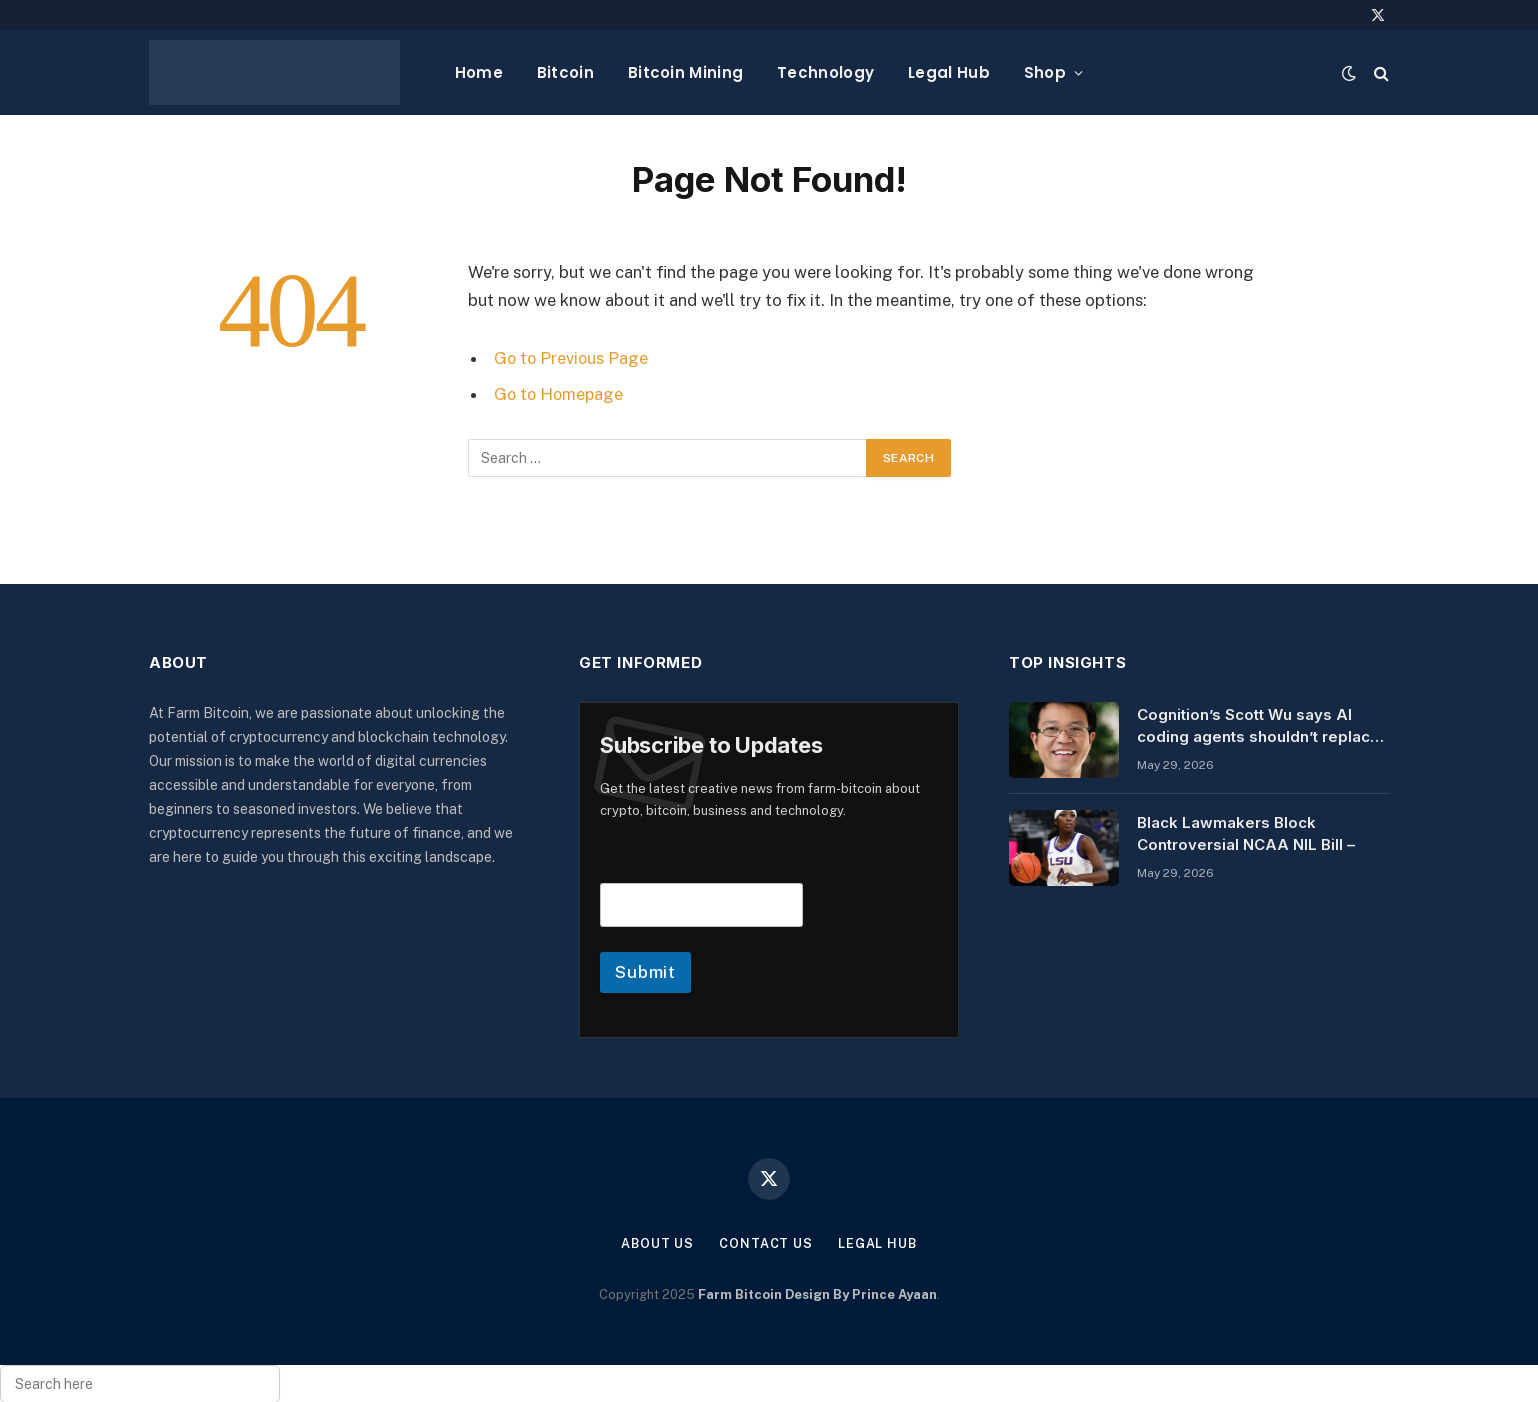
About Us (657, 1243)
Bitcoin (565, 72)
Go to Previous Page (572, 358)
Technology (825, 72)
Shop (1045, 72)
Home (479, 72)
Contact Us (766, 1243)
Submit (645, 972)
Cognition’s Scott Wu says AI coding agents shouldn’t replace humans (1258, 726)
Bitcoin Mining (685, 72)
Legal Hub (949, 72)
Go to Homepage (560, 394)
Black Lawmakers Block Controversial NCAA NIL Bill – (1246, 833)
